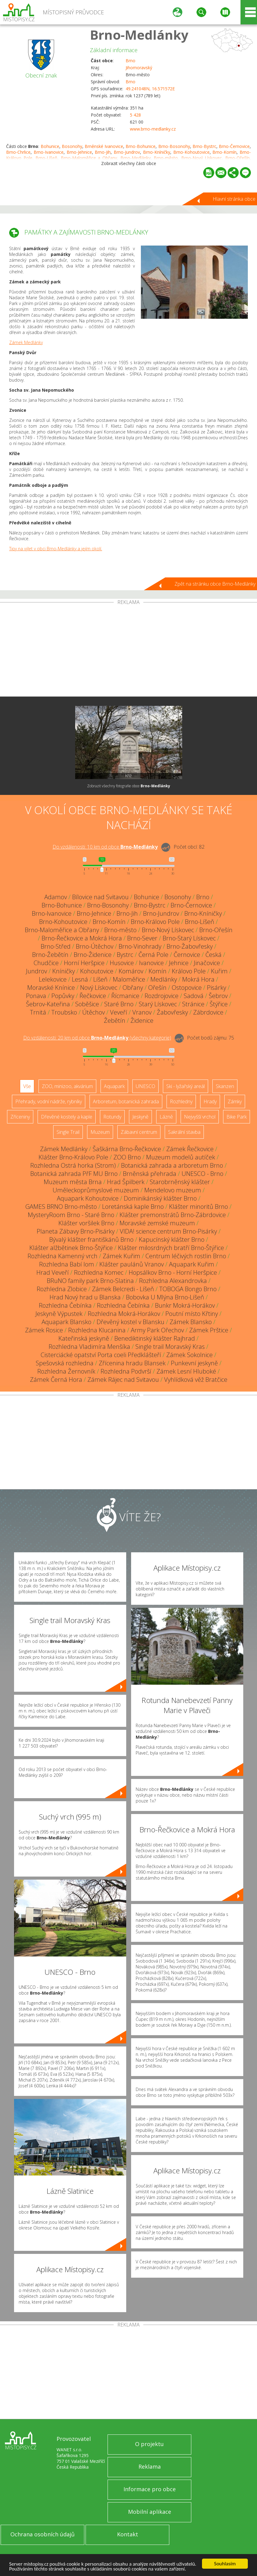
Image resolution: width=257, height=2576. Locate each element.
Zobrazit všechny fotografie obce (128, 786)
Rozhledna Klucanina (97, 1330)
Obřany (133, 987)
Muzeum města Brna (73, 1182)
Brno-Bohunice (141, 146)
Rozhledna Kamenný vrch (62, 1256)
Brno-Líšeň (199, 922)
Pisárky (216, 987)
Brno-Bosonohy (174, 146)
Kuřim (219, 971)
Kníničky (63, 971)
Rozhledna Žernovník (66, 1371)
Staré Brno (119, 1004)
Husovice (122, 963)
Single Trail (68, 1132)
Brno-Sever (142, 938)
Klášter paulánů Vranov (131, 1264)
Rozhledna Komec (98, 1272)
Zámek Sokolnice (189, 1355)
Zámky (235, 1101)
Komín (158, 971)
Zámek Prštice (208, 1330)
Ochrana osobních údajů (42, 2534)
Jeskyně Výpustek (59, 1314)
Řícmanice (125, 996)
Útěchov (93, 1012)
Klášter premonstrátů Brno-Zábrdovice (172, 1215)
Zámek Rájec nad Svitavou (123, 1379)
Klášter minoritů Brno (198, 1206)
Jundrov (36, 971)
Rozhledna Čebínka (65, 1305)
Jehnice (179, 963)
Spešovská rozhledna (65, 1363)
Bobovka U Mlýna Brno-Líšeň (165, 1297)
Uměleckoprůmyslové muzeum (96, 1190)
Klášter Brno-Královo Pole (73, 1157)
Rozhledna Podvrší (126, 1371)
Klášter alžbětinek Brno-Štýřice (71, 1248)
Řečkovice (92, 996)
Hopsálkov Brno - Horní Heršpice (173, 1272)
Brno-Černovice (234, 146)
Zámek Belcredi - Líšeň (123, 1289)
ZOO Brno (127, 1157)
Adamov (55, 897)
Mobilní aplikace (149, 2511)
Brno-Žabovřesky (190, 946)
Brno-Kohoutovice (191, 152)
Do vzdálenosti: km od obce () (97, 1037)
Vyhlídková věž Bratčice (195, 1379)
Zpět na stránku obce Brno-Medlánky (214, 583)
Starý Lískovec (158, 1004)
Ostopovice (187, 987)
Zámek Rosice (44, 1330)
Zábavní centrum (139, 1132)
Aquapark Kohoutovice (88, 1198)
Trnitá (38, 1012)
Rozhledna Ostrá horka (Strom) (73, 1165)
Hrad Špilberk (126, 1182)
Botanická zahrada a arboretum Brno (172, 1165)
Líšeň (100, 979)
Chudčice (46, 963)
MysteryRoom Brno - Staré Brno (71, 1215)
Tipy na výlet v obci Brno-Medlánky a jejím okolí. (55, 548)
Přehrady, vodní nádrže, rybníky (48, 1101)
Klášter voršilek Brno (86, 1223)
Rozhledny (181, 1101)
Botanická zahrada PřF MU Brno (74, 1173)
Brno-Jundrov (127, 152)
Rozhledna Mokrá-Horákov (124, 1314)
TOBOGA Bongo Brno (188, 1289)
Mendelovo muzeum (172, 1190)
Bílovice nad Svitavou (100, 897)
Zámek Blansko (191, 1322)
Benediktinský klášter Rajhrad (154, 1338)
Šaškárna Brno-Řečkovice (127, 1149)
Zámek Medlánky (26, 342)
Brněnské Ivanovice (104, 146)
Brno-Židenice (93, 954)
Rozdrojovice (161, 996)
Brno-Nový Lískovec (168, 930)
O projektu (149, 2444)
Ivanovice (151, 963)
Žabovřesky (172, 1012)
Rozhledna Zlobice (62, 1289)
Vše (27, 1086)
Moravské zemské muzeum (157, 1223)
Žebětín (114, 1020)
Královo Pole (189, 971)
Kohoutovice (96, 971)
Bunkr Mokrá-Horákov (185, 1305)
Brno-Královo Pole (155, 922)
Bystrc (125, 954)
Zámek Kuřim (121, 1256)
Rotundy (112, 1116)
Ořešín (157, 987)
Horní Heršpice (84, 963)
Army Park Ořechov (157, 1330)
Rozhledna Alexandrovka (173, 1281)
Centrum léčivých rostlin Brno (185, 1256)
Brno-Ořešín (216, 930)
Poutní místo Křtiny (191, 1314)
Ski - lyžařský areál (185, 1086)
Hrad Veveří (52, 1272)
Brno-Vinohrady (140, 946)
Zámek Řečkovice (190, 1149)
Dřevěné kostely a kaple (66, 1116)
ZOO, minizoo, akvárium (67, 1086)
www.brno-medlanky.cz (153, 129)
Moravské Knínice (51, 987)
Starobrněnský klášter (180, 1182)
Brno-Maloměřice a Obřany (62, 930)
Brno (130, 60)
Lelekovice (53, 979)
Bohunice (50, 146)
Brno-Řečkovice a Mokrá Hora (82, 938)
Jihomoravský (139, 67)
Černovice (187, 954)
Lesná (80, 979)
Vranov (142, 1012)
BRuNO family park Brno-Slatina (90, 1281)
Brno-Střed (56, 946)
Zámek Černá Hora (56, 1379)
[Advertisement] (128, 650)
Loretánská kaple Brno (133, 1206)
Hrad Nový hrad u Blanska (85, 1297)
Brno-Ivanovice (49, 152)
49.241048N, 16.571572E (150, 89)
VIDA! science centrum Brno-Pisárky (168, 1231)
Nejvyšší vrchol (199, 1116)
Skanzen (225, 1086)
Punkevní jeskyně (194, 1363)
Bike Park (236, 1116)
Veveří (118, 1012)
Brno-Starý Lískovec (189, 938)
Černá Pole (153, 954)
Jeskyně (140, 1116)
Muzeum (100, 1132)
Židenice (141, 1020)
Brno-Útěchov (94, 946)
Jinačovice (207, 963)
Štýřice (219, 1004)
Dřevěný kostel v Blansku (130, 1322)
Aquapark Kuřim (191, 1264)
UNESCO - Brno (202, 1173)
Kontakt (127, 2534)
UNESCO (145, 1086)
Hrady (210, 1101)
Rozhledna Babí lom (66, 1264)
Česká (213, 954)
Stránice (193, 1004)
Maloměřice (129, 979)
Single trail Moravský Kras (170, 1346)
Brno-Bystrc (204, 146)
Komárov (131, 971)
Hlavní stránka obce (234, 199)
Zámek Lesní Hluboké (186, 1371)
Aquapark (114, 1086)
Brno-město (120, 930)
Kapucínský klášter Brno (171, 1239)
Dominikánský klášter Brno (160, 1198)
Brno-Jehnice (79, 152)
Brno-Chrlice (18, 152)
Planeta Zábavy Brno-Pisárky (76, 1231)
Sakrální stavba (184, 1132)
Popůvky (62, 996)
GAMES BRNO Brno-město (61, 1206)
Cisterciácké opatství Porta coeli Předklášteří (101, 1355)
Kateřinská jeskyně (83, 1338)
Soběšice (87, 1004)
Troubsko (64, 1012)
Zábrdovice (208, 1012)
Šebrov (218, 996)
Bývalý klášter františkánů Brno (91, 1239)
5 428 (135, 115)
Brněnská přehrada (149, 1173)
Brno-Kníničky (156, 152)
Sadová (194, 996)
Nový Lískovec (98, 987)
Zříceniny (20, 1116)
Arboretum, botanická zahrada (126, 1101)
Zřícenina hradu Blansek (132, 1363)
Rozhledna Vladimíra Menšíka (89, 1346)
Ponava (36, 996)
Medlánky (163, 979)
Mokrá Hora (198, 979)
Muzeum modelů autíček (180, 1157)
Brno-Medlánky (139, 34)
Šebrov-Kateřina (48, 1004)
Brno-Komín (224, 152)
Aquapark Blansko (66, 1322)
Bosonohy (72, 146)
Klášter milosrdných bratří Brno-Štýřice (171, 1248)
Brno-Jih (103, 152)
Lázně (166, 1116)
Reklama (149, 2466)
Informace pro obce (149, 2489)
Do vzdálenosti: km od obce (105, 846)
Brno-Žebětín (50, 954)
